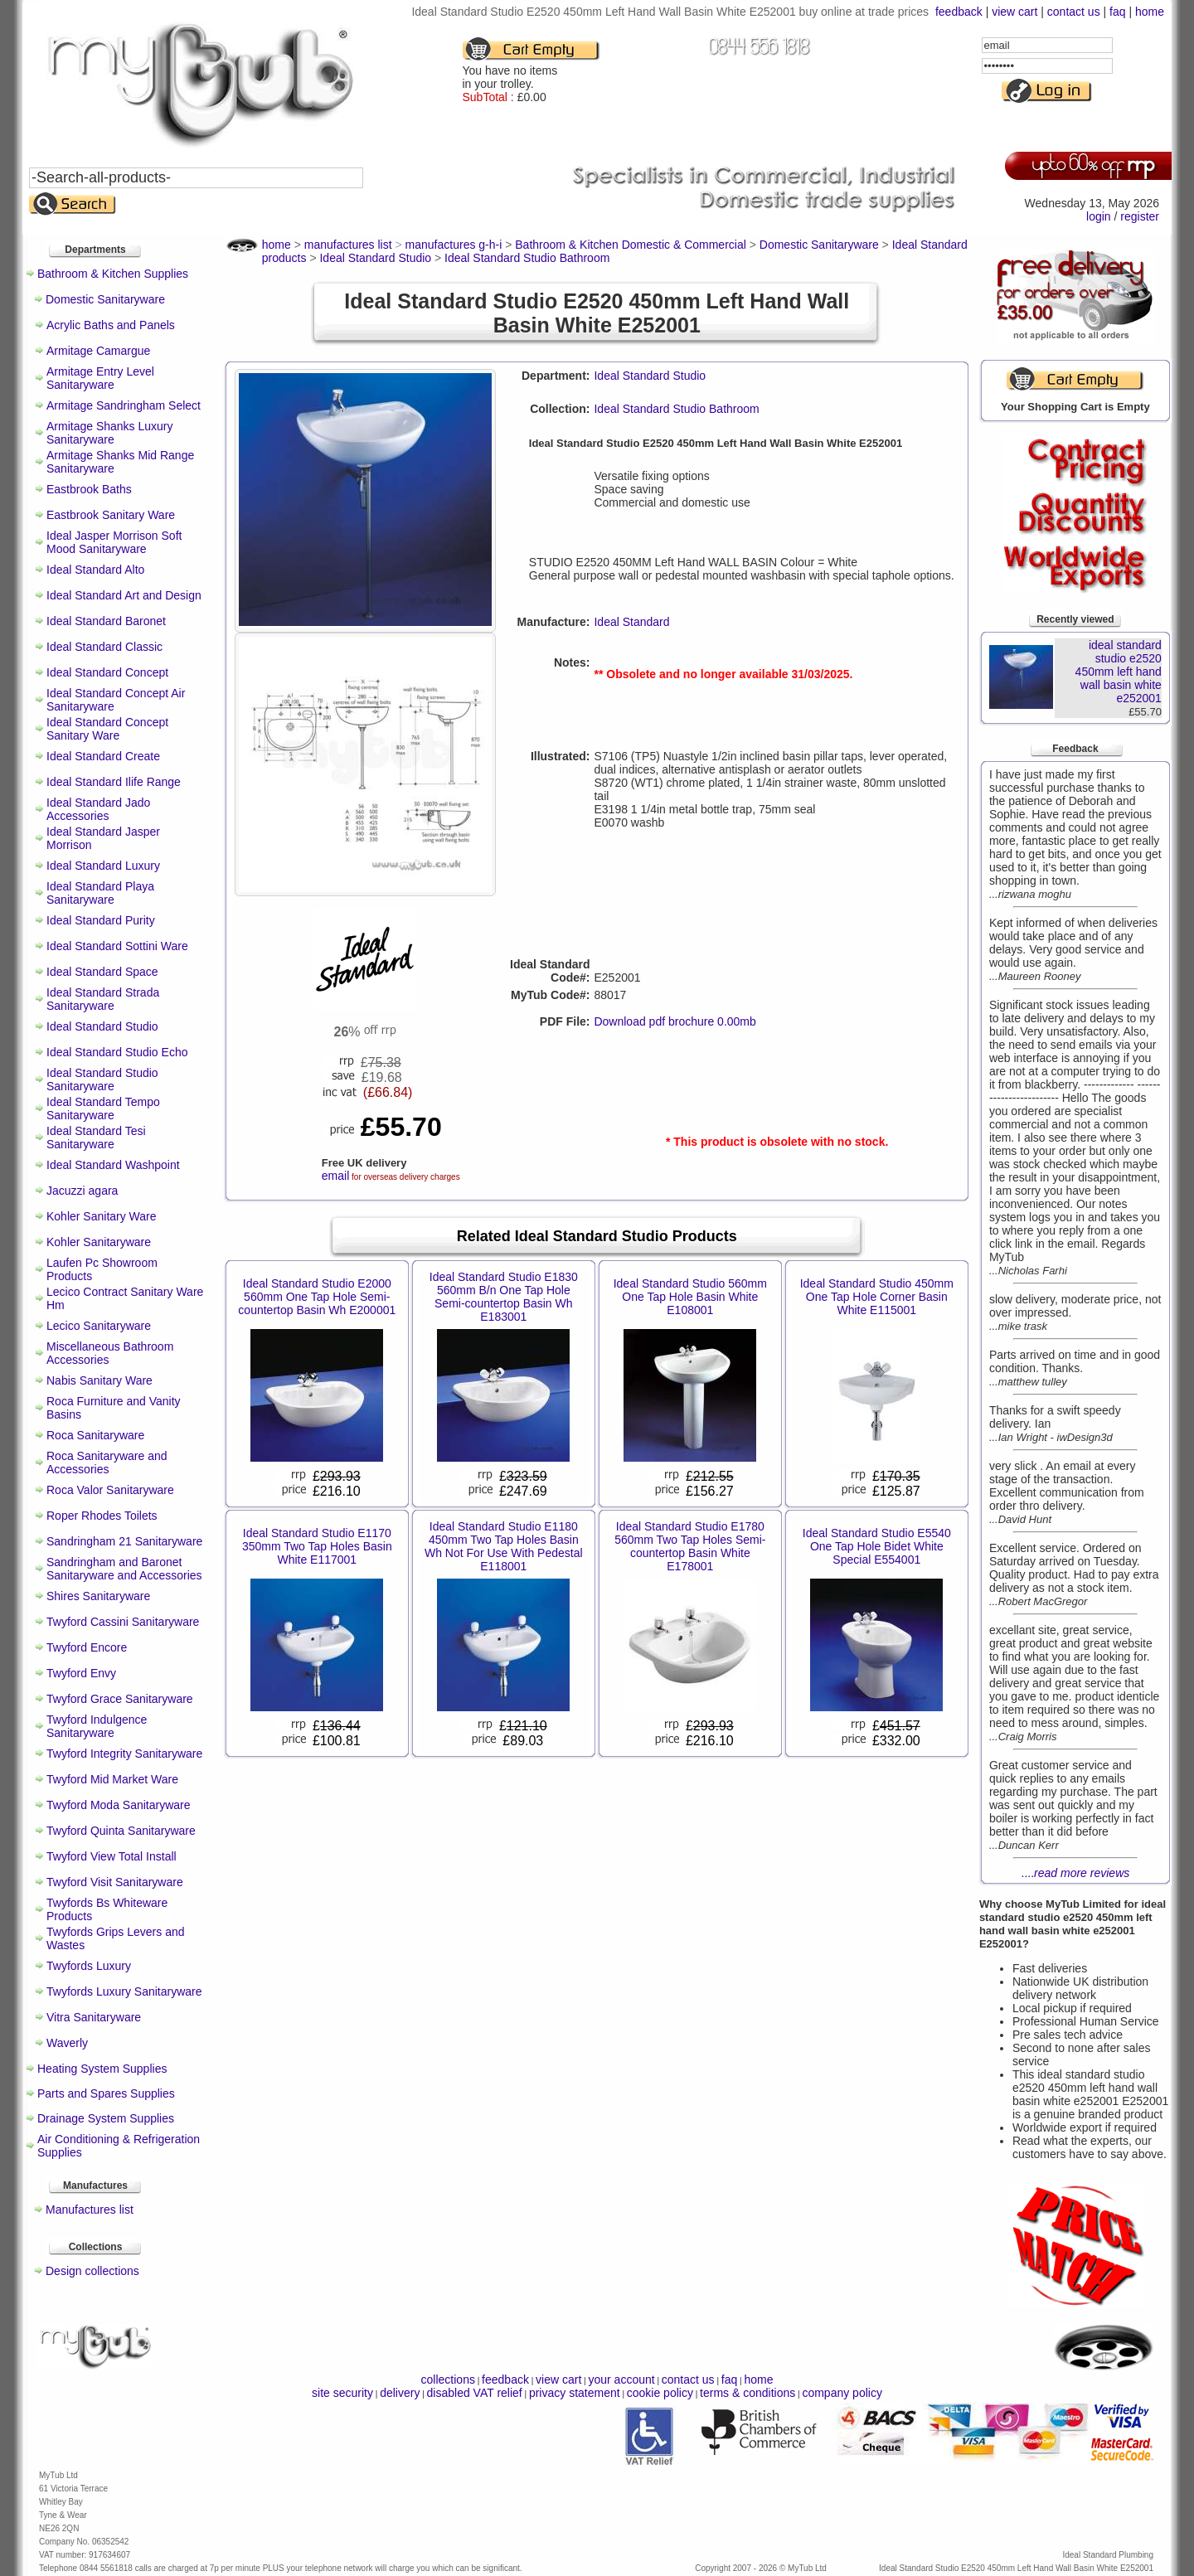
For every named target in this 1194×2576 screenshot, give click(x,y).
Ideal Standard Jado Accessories (98, 809)
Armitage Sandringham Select (123, 405)
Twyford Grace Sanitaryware (119, 1698)
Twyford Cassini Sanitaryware (122, 1621)
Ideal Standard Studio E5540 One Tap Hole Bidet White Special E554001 (877, 1546)
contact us (1073, 11)
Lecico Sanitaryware (98, 1325)
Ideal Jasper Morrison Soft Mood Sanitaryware (114, 542)
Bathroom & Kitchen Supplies (112, 273)
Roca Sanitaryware (95, 1435)
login (1098, 216)
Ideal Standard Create (103, 756)
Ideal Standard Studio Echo (116, 1052)
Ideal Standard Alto (95, 569)
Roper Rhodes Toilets (102, 1515)
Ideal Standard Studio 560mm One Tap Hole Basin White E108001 (690, 1297)
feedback (959, 11)
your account (621, 2379)
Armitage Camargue (98, 350)
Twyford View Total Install (111, 1856)
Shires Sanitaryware (98, 1596)
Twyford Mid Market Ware (112, 1779)
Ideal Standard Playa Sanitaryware (100, 893)
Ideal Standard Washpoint (113, 1165)
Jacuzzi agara (82, 1190)
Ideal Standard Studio (102, 1026)
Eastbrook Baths (89, 489)
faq (1117, 11)
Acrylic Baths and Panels (110, 325)
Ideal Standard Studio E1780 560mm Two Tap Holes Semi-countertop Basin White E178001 (689, 1546)
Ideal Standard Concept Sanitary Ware (107, 729)
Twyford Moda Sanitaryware (118, 1805)
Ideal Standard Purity (100, 920)
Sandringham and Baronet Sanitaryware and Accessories (124, 1568)
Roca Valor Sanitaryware (110, 1490)
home (1149, 11)
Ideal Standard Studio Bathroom (676, 408)
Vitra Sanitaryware (93, 2017)
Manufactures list (89, 2209)
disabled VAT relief (474, 2392)
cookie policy (660, 2392)
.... (1076, 1873)
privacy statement (574, 2392)
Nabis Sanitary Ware (99, 1380)
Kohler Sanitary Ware (101, 1216)
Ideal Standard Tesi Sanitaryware (96, 1137)
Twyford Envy (81, 1673)
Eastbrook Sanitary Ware (110, 515)
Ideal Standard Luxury (103, 865)
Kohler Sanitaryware (98, 1242)
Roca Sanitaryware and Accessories (106, 1462)
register (1139, 216)
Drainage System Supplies (105, 2118)
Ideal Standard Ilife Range (113, 781)
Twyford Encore (86, 1647)
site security (342, 2392)
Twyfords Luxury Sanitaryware (124, 1991)
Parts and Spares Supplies (106, 2093)
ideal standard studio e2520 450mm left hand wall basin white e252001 (1118, 671)
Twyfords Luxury (88, 1965)
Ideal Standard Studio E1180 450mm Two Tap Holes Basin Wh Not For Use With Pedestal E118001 (504, 1546)
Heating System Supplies (102, 2068)
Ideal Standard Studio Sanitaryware (102, 1079)
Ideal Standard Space (102, 971)
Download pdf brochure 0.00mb (674, 1021)
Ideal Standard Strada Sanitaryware (102, 999)
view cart (1014, 11)
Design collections (92, 2271)
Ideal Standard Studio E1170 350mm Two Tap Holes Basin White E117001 (317, 1546)
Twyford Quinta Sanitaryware (121, 1830)
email (335, 1175)
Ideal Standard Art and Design (123, 595)
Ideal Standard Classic (104, 646)
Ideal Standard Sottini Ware (117, 946)
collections (448, 2379)
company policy (842, 2392)
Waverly (67, 2043)
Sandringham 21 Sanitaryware (124, 1541)
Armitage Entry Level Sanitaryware (100, 378)
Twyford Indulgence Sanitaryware (96, 1726)
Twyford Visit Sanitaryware (114, 1882)
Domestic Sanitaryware (105, 299)
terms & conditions (747, 2392)
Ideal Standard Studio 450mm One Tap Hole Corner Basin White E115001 (877, 1297)
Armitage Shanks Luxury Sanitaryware (109, 433)
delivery (400, 2392)
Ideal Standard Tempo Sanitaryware (103, 1108)
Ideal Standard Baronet (106, 621)
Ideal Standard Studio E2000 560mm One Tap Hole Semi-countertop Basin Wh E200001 (317, 1297)
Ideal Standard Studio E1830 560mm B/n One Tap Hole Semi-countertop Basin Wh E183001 (504, 1296)
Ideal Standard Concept (107, 672)
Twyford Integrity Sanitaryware (124, 1753)
